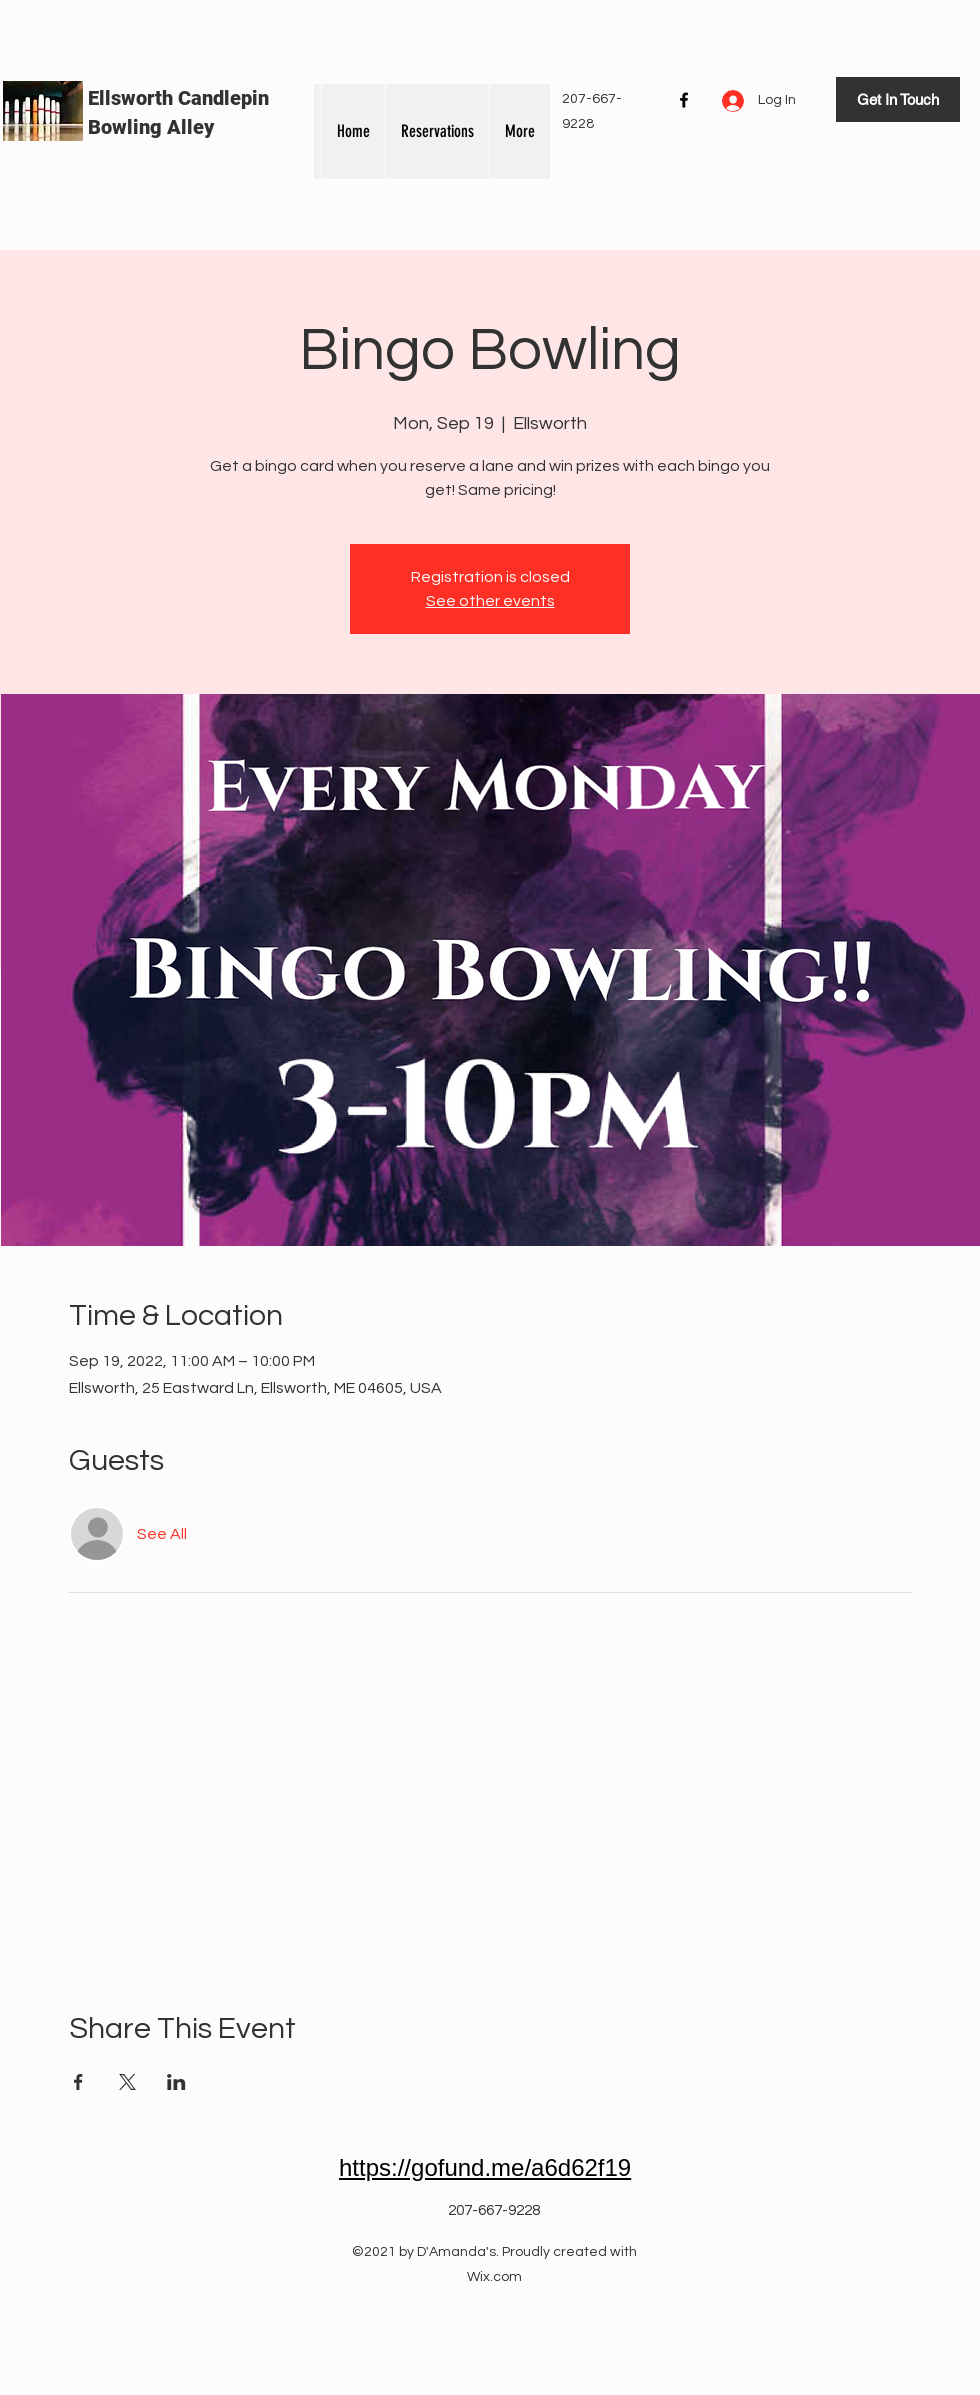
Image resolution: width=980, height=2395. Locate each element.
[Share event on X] (127, 2082)
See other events (490, 601)
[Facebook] (684, 100)
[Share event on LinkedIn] (176, 2082)
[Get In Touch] (898, 99)
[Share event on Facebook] (78, 2082)
